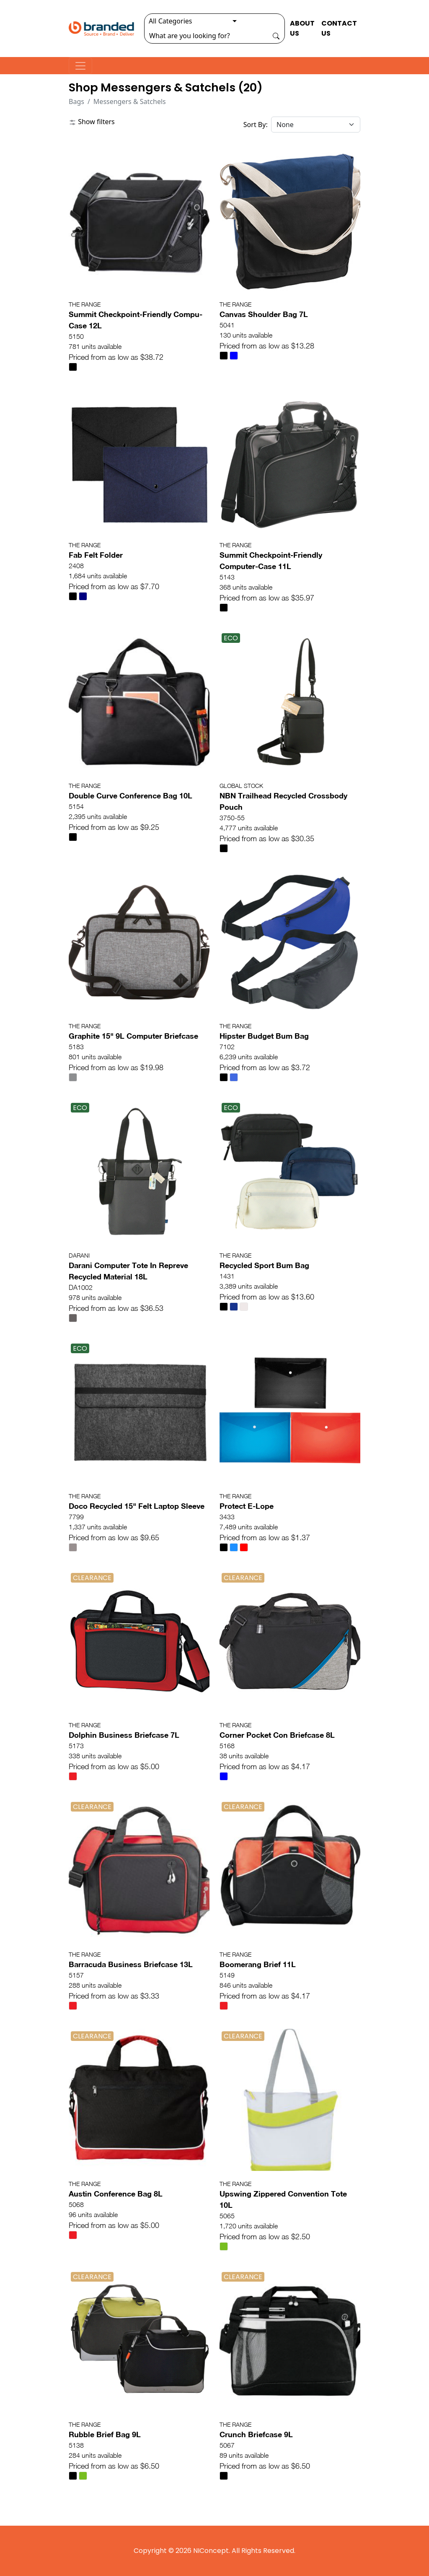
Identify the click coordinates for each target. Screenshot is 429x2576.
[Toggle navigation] (80, 65)
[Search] (206, 35)
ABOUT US (302, 28)
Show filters (92, 121)
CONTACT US (339, 28)
